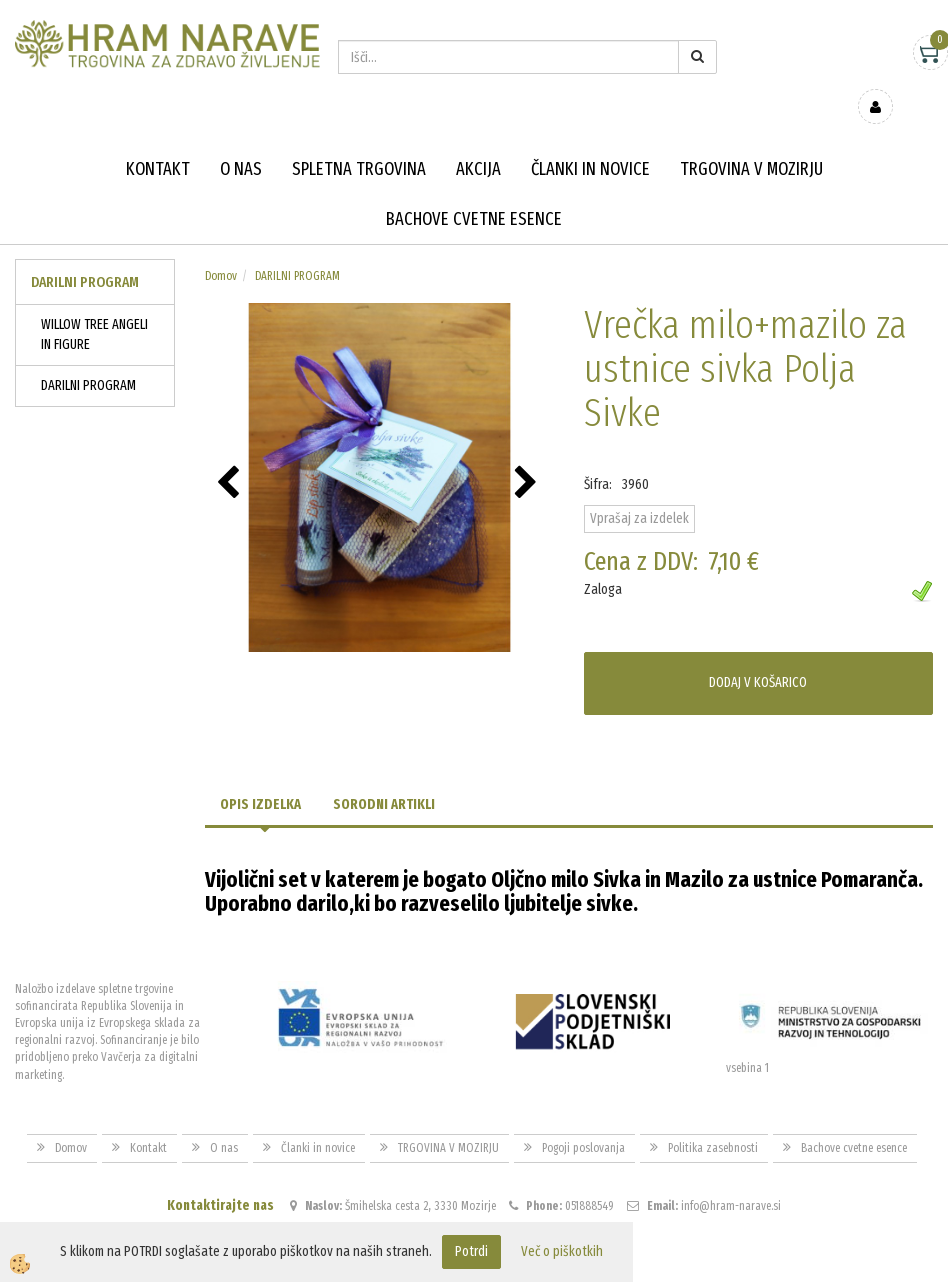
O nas (241, 140)
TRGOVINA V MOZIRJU (751, 140)
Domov (221, 247)
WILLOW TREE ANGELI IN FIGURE (94, 305)
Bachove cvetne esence (474, 190)
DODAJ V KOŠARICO (758, 653)
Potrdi (471, 1251)
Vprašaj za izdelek (639, 489)
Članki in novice (590, 140)
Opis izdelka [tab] (260, 774)
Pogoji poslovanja (583, 1119)
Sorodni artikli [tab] (384, 774)
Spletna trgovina (359, 140)
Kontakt (158, 140)
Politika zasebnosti (713, 1119)
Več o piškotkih (562, 1251)
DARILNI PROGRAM (88, 356)
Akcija (478, 140)
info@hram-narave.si (731, 1177)
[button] (528, 455)
